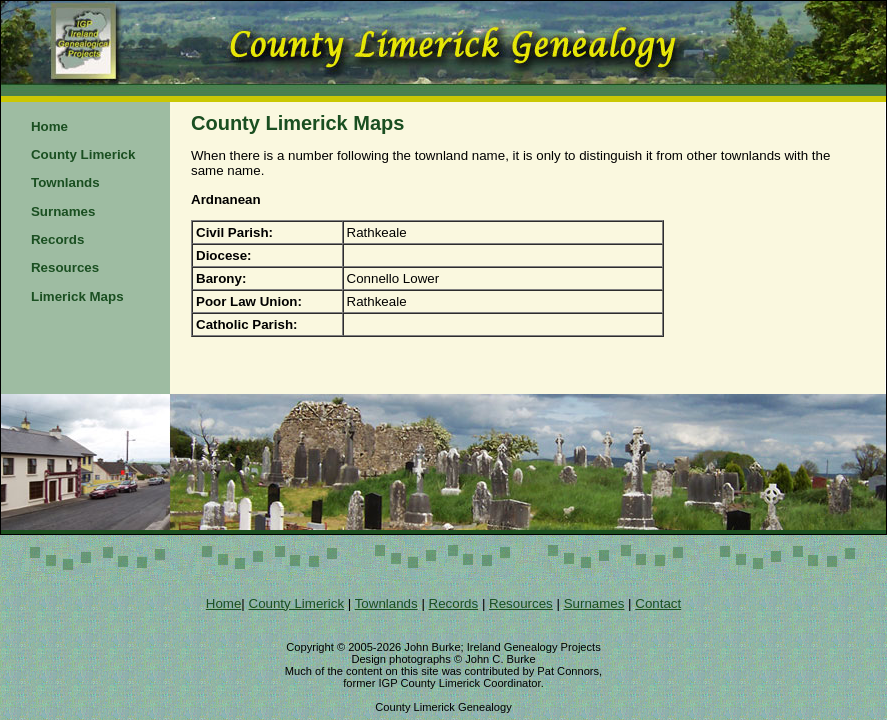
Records (57, 239)
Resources (65, 267)
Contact (658, 603)
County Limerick (83, 154)
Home (49, 126)
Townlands (65, 182)
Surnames (63, 211)
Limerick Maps (77, 296)
